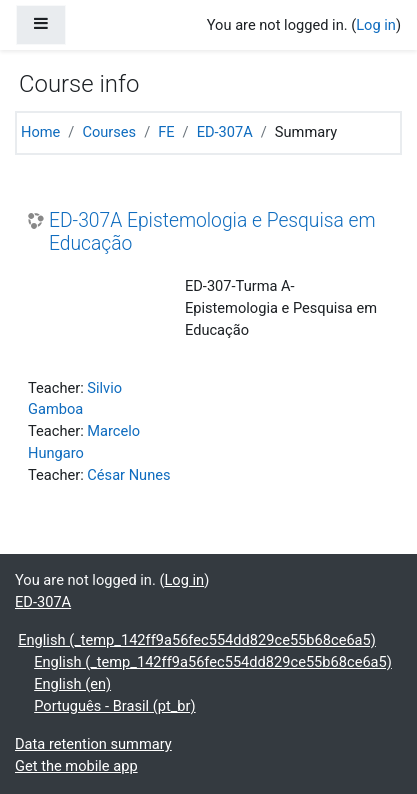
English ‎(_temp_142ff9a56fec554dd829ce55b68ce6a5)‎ (197, 640)
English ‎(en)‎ (72, 684)
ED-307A (225, 132)
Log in (376, 25)
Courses (109, 132)
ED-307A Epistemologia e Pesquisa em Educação (212, 232)
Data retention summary (93, 744)
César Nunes (128, 475)
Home (40, 132)
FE (166, 132)
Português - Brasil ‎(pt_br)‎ (114, 706)
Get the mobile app (76, 766)
